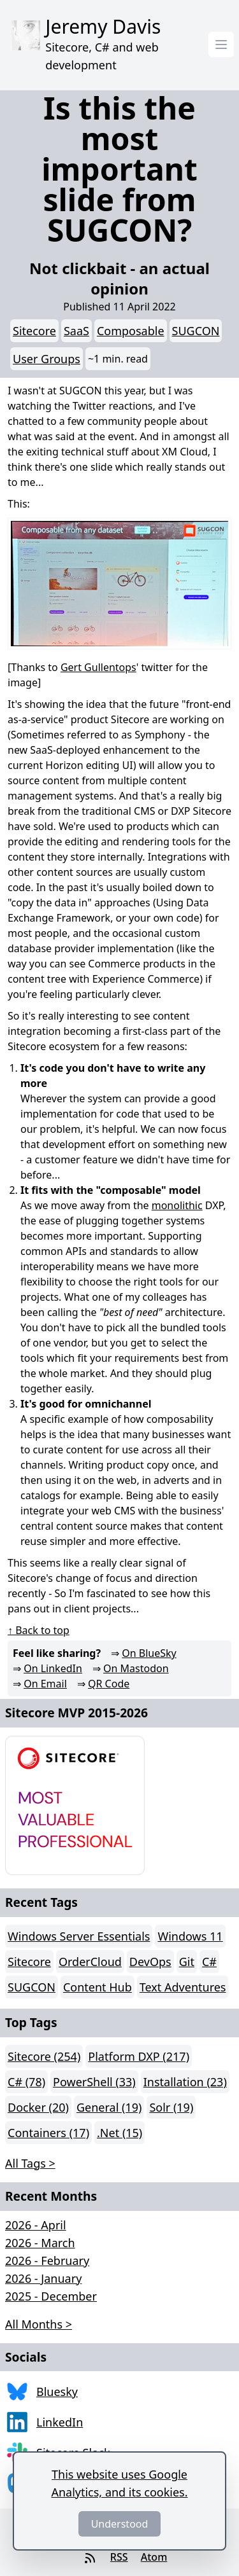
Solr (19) (171, 2107)
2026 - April (35, 2225)
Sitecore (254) (44, 2056)
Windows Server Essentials (79, 1936)
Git (186, 1961)
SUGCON (196, 330)
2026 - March (40, 2242)
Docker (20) (38, 2107)
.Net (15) (119, 2132)
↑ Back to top (38, 1630)
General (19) (108, 2107)
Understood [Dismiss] (119, 2524)
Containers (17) (48, 2132)
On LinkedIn (53, 1668)
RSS (119, 2557)
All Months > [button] (38, 2324)
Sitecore (34, 330)
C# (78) (26, 2081)
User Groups (46, 358)
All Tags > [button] (30, 2163)
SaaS (76, 330)
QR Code (108, 1684)
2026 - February (47, 2260)
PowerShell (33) (94, 2081)
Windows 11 (189, 1936)
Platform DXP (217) (138, 2056)
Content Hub (97, 1987)
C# (209, 1961)
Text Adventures (183, 1987)
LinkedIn (59, 2422)
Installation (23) (185, 2081)
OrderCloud (90, 1961)
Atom (154, 2557)
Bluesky (57, 2391)
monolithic (177, 1205)
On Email (45, 1684)
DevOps (150, 1961)
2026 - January (43, 2278)
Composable (130, 330)
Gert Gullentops (98, 667)
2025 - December (51, 2296)
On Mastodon (136, 1668)
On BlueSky (149, 1653)
